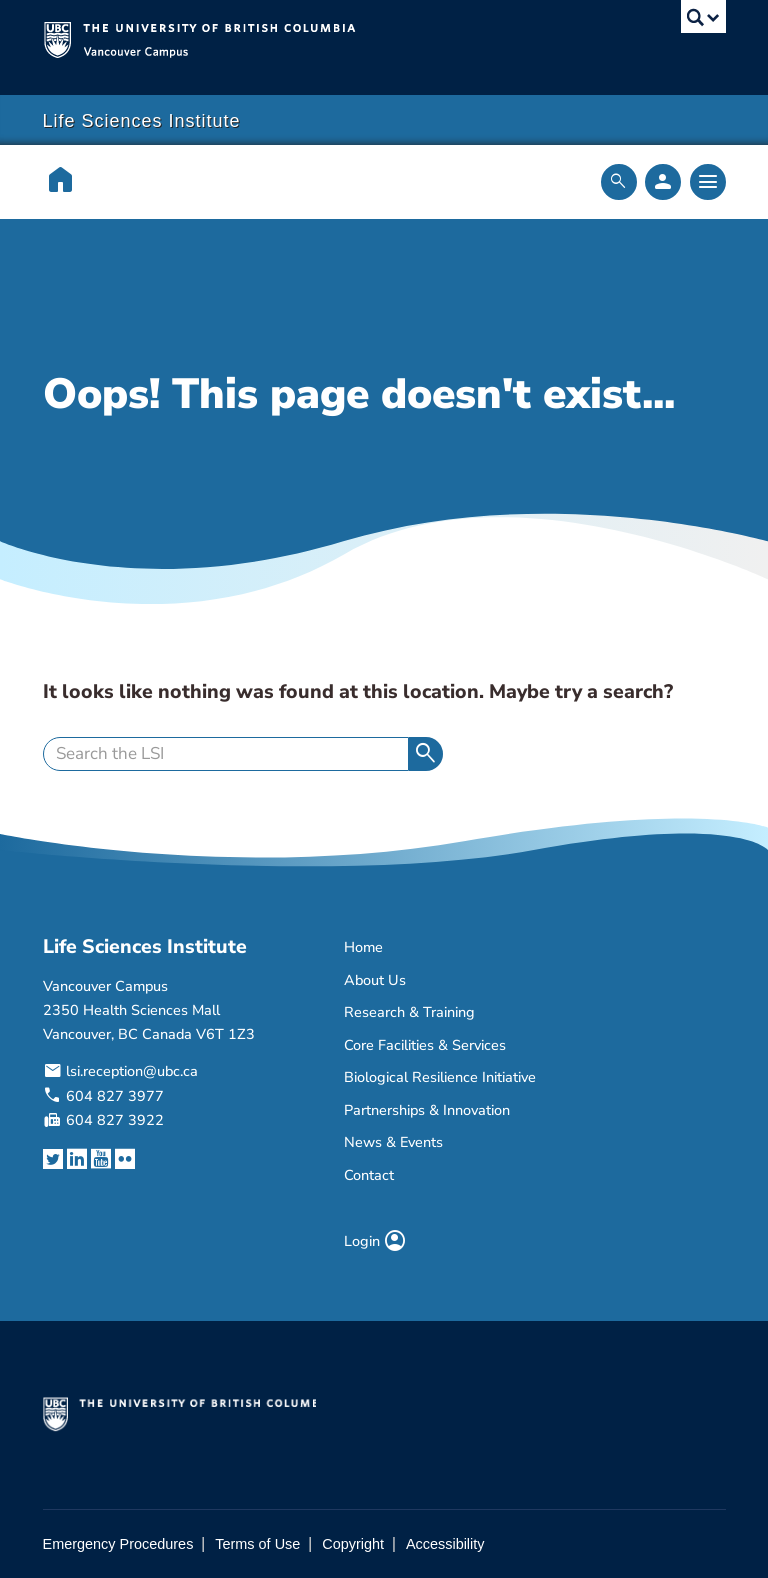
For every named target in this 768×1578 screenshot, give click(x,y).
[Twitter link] (53, 1159)
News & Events (393, 1142)
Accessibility (445, 1544)
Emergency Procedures (118, 1544)
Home (363, 947)
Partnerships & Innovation (427, 1110)
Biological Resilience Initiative (440, 1077)
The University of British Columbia (333, 38)
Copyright (353, 1544)
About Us (375, 980)
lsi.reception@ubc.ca (132, 1071)
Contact (369, 1175)
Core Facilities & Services (425, 1045)
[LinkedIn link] (77, 1159)
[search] (226, 754)
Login (375, 1241)
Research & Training (409, 1012)
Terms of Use (257, 1544)
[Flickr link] (125, 1159)
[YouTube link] (101, 1159)
